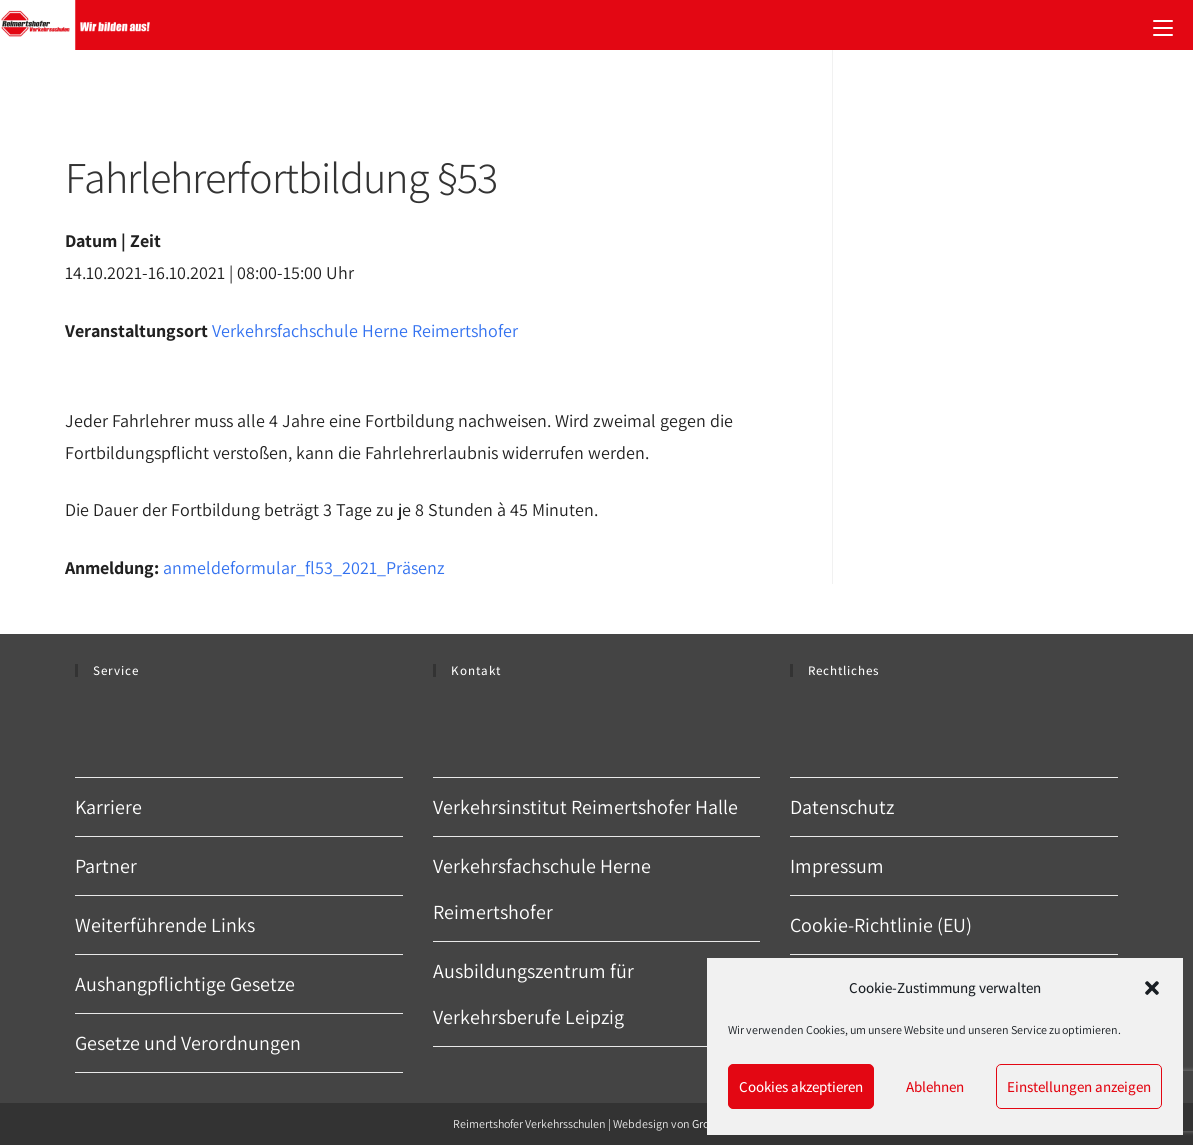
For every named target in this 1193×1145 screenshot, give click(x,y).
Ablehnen (935, 1086)
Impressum (837, 866)
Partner (106, 866)
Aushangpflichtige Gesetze (185, 984)
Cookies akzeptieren (801, 1086)
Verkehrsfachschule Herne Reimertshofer (365, 330)
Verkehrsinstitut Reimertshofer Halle (585, 807)
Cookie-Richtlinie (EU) (881, 925)
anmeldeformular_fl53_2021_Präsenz (304, 567)
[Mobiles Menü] (1163, 25)
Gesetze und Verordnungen (188, 1043)
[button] (1152, 988)
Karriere (108, 807)
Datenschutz (842, 807)
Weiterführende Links (165, 925)
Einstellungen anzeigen (1079, 1086)
